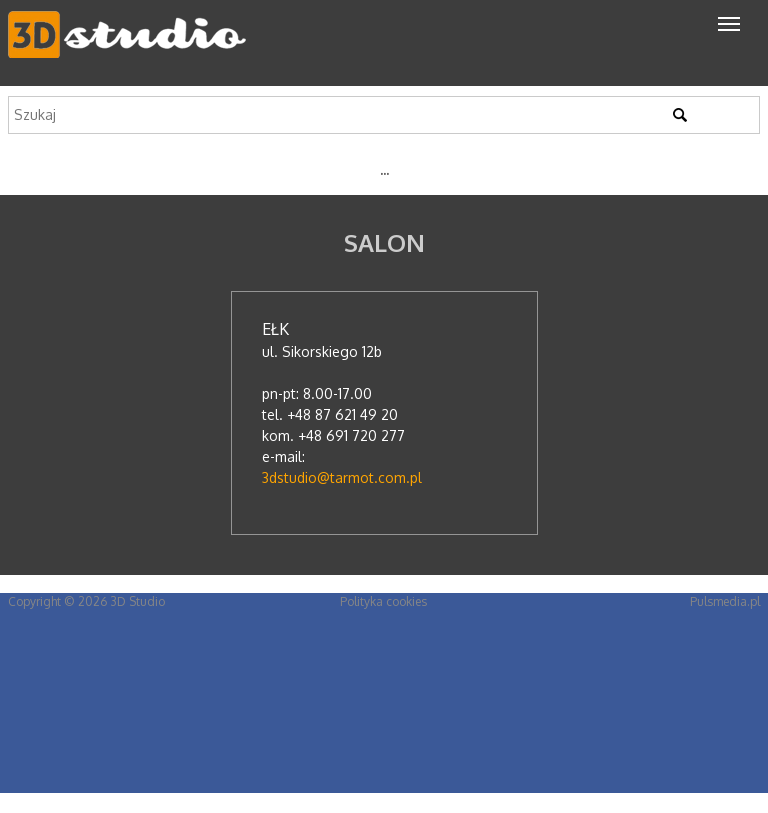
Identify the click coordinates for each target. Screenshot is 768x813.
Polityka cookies (383, 601)
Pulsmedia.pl (725, 601)
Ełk (275, 329)
